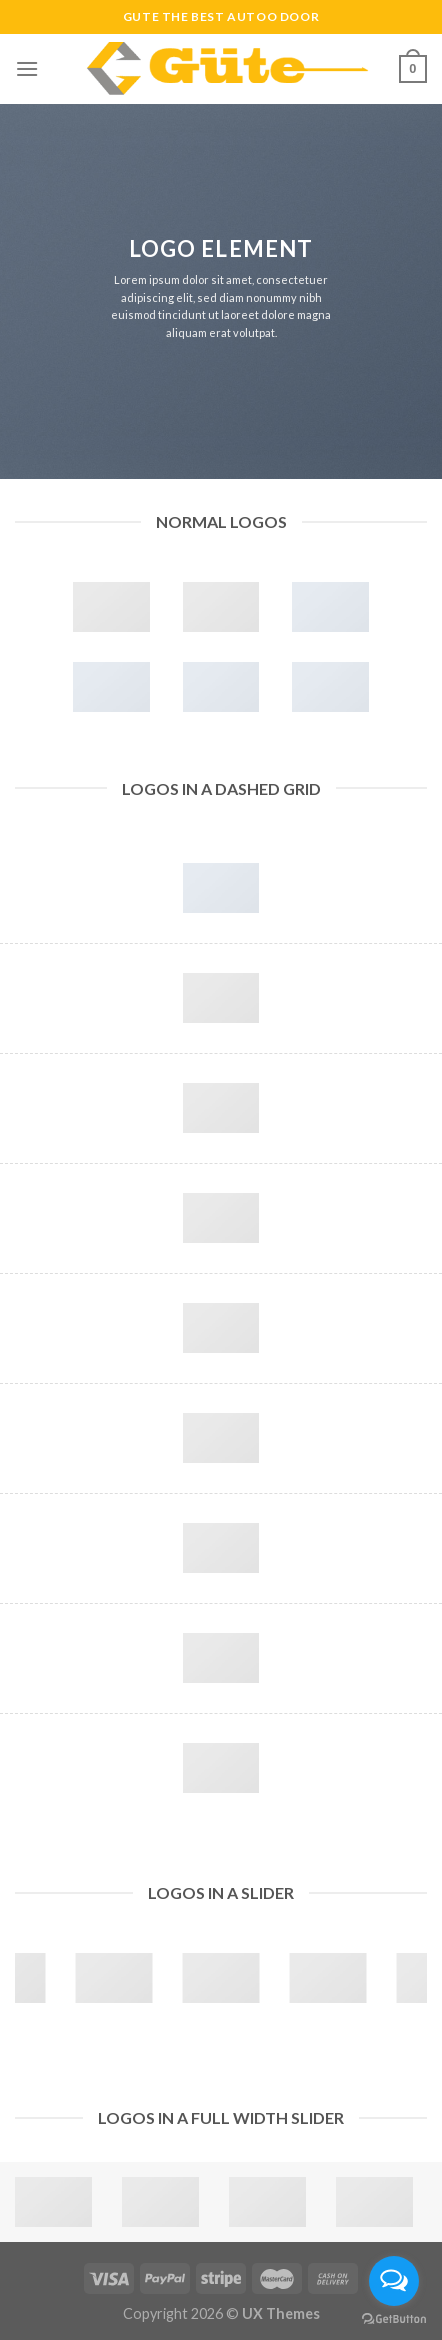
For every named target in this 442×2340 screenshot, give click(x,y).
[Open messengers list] (394, 2281)
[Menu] (27, 68)
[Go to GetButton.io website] (394, 2319)
